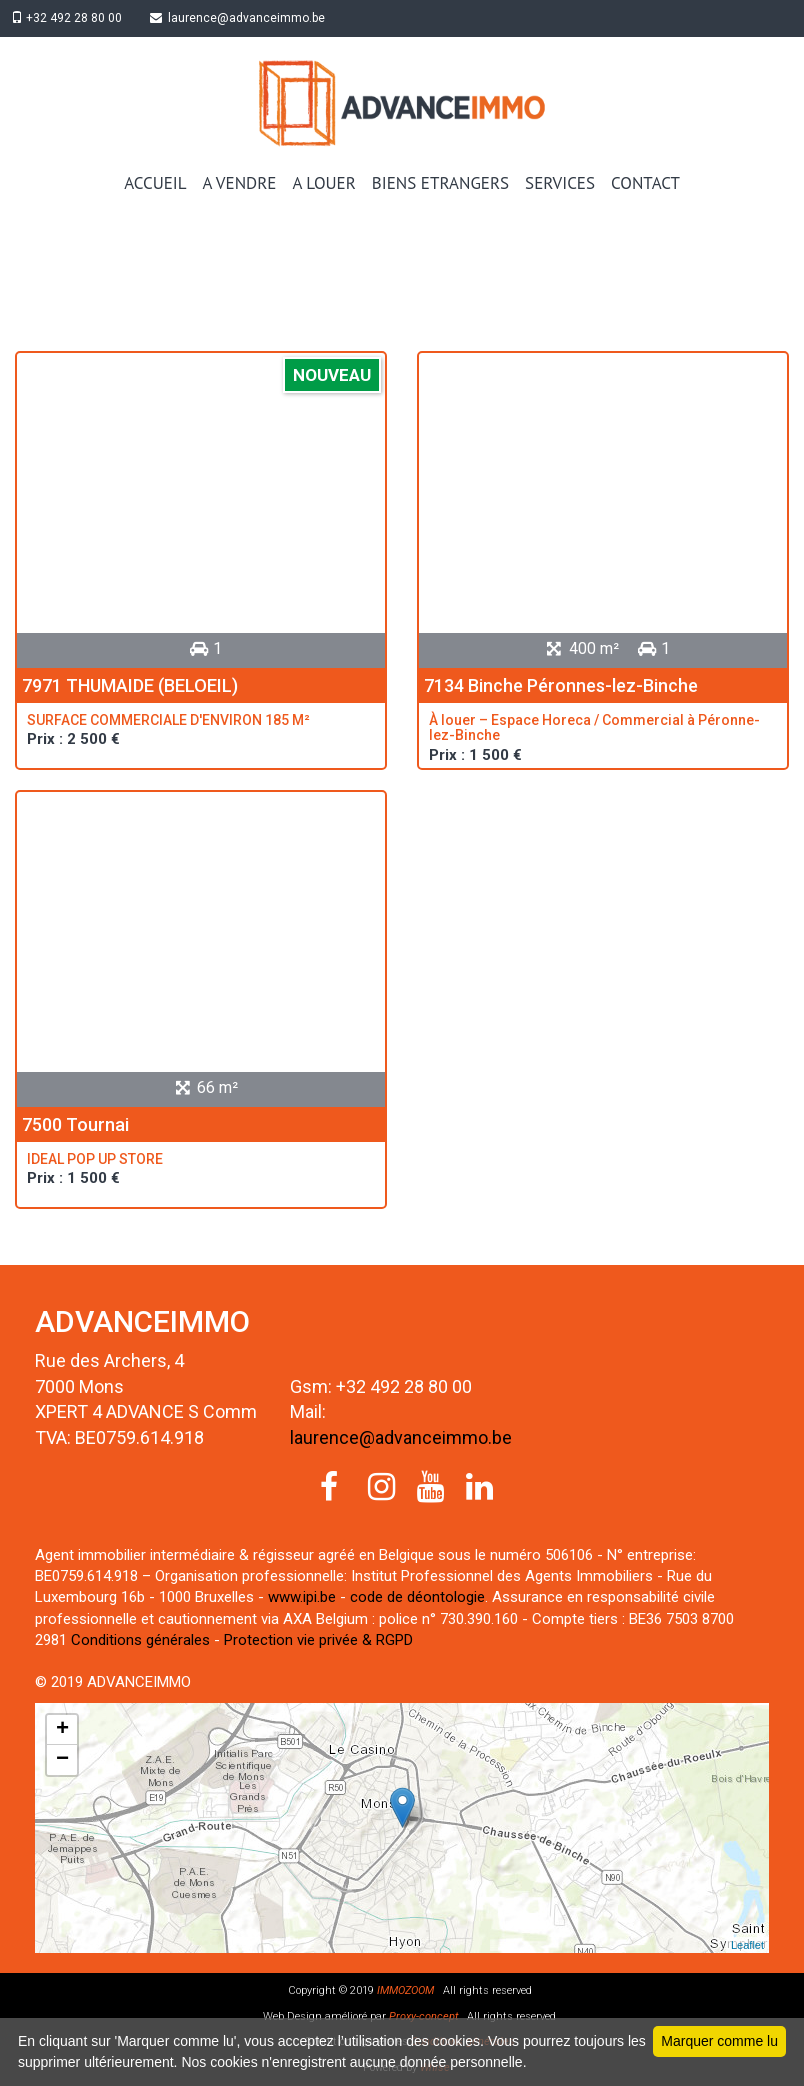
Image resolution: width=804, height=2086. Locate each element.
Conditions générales (140, 1640)
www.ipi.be (302, 1597)
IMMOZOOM (405, 1990)
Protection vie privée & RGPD (318, 1640)
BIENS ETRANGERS (440, 183)
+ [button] (62, 1730)
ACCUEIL (155, 183)
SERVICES (560, 183)
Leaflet (747, 1945)
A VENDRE (240, 183)
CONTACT (645, 183)
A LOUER (323, 183)
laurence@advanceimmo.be (245, 18)
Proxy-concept (422, 2016)
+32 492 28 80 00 (70, 18)
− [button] (62, 1760)
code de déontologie (417, 1597)
